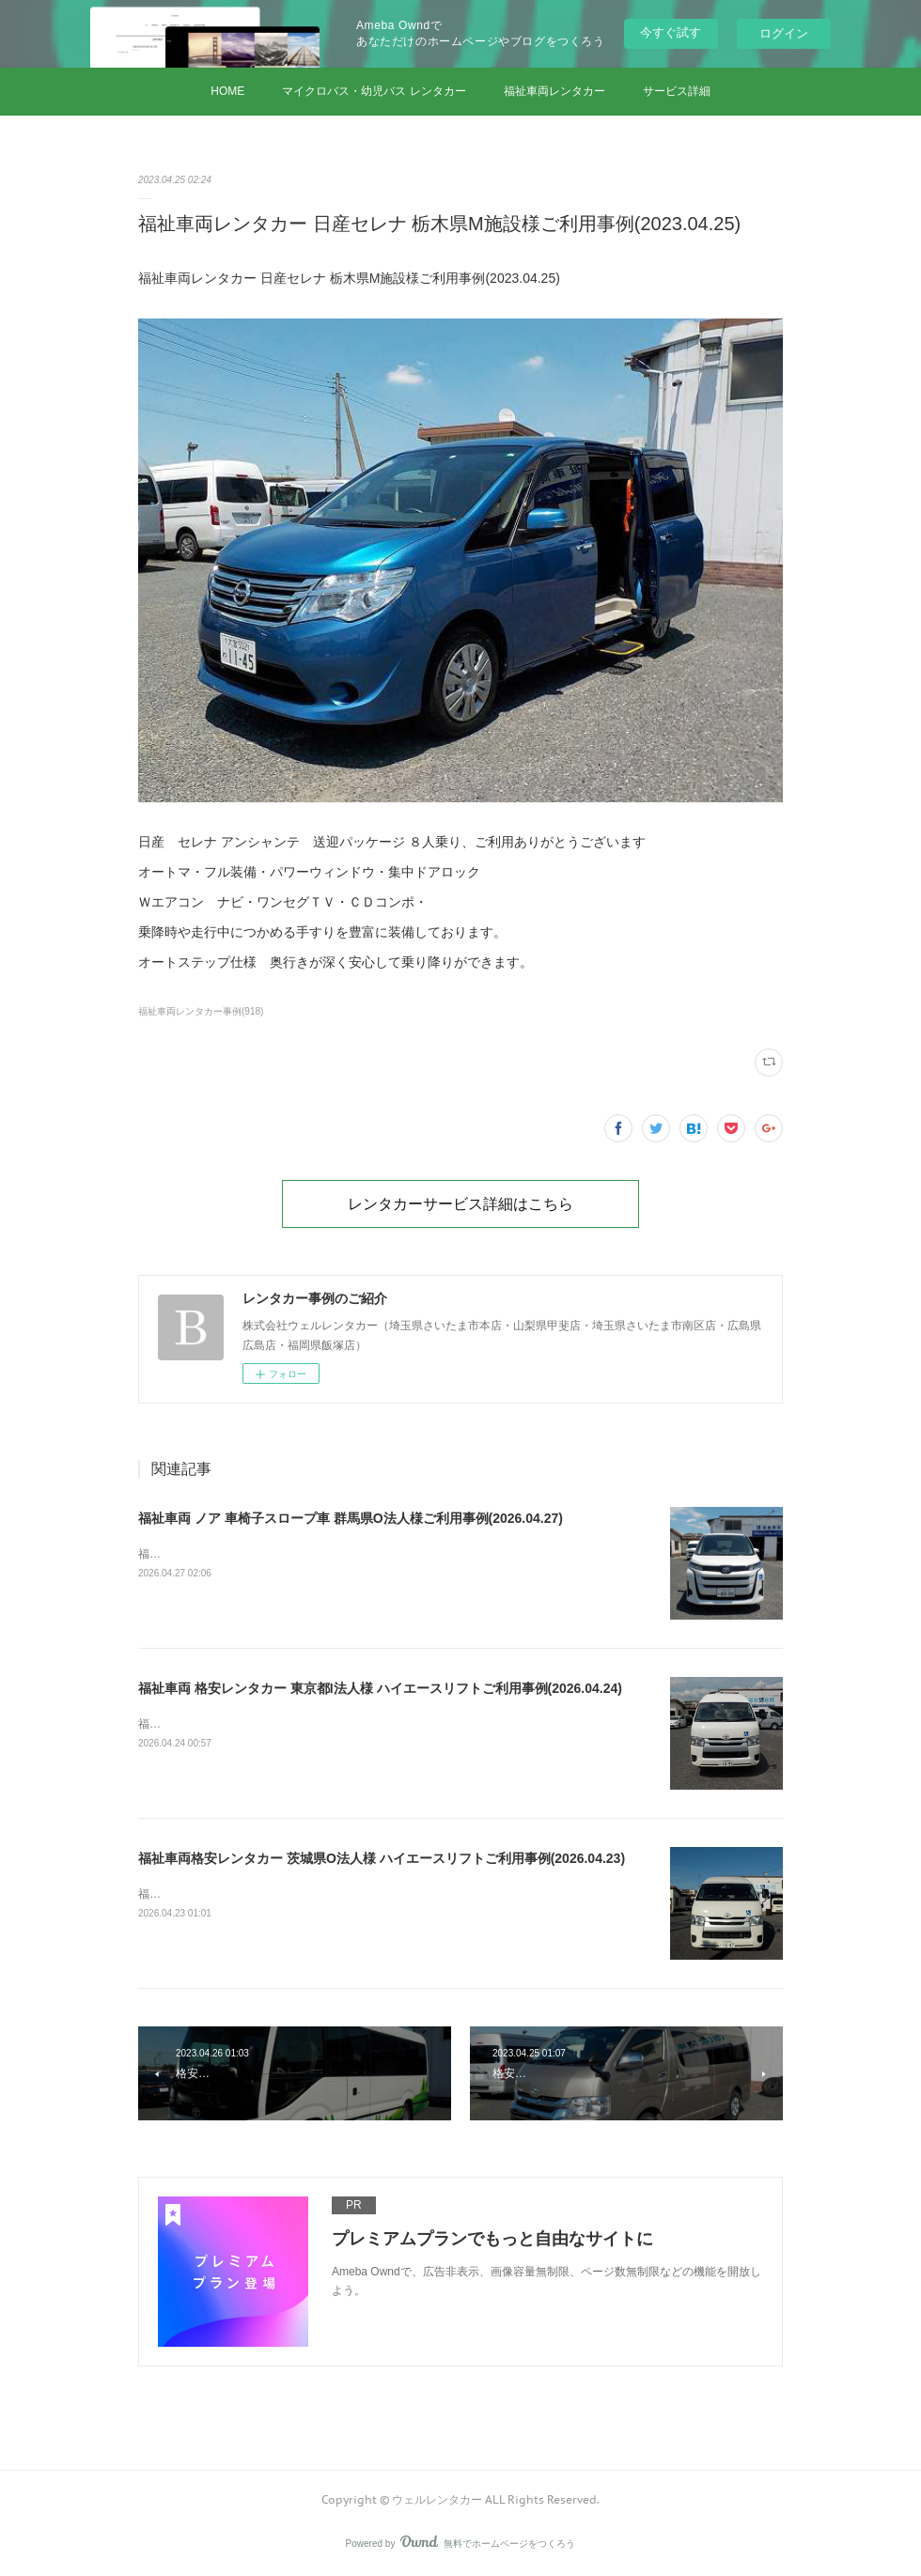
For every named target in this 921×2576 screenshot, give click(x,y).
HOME (227, 91)
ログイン (783, 33)
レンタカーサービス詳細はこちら (460, 1203)
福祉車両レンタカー (554, 91)
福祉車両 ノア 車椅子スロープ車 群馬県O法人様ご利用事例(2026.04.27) (350, 1518)
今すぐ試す (670, 32)
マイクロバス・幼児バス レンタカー (373, 91)
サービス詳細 (676, 91)
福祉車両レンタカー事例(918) (200, 1011)
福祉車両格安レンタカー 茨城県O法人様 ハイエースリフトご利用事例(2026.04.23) (381, 1858)
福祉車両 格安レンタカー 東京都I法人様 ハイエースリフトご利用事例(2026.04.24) (380, 1688)
